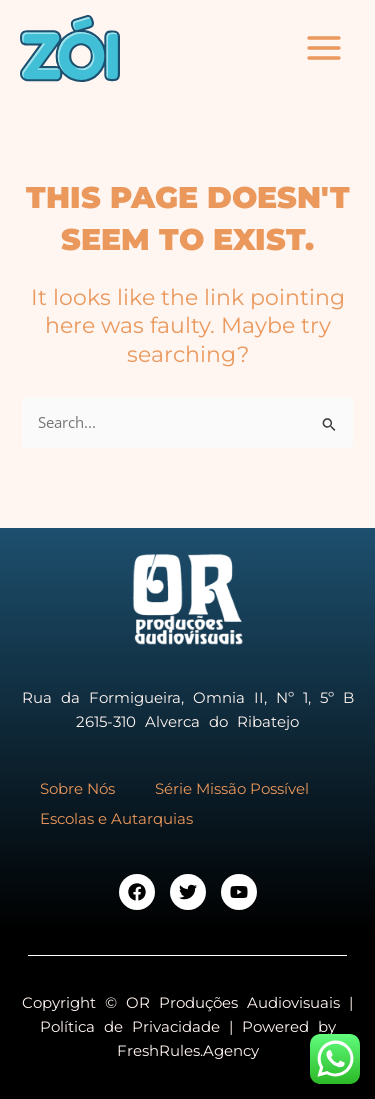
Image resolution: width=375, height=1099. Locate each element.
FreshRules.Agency (188, 1051)
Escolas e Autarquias (116, 819)
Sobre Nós (77, 789)
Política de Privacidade (130, 1027)
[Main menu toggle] (324, 48)
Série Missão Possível (232, 789)
